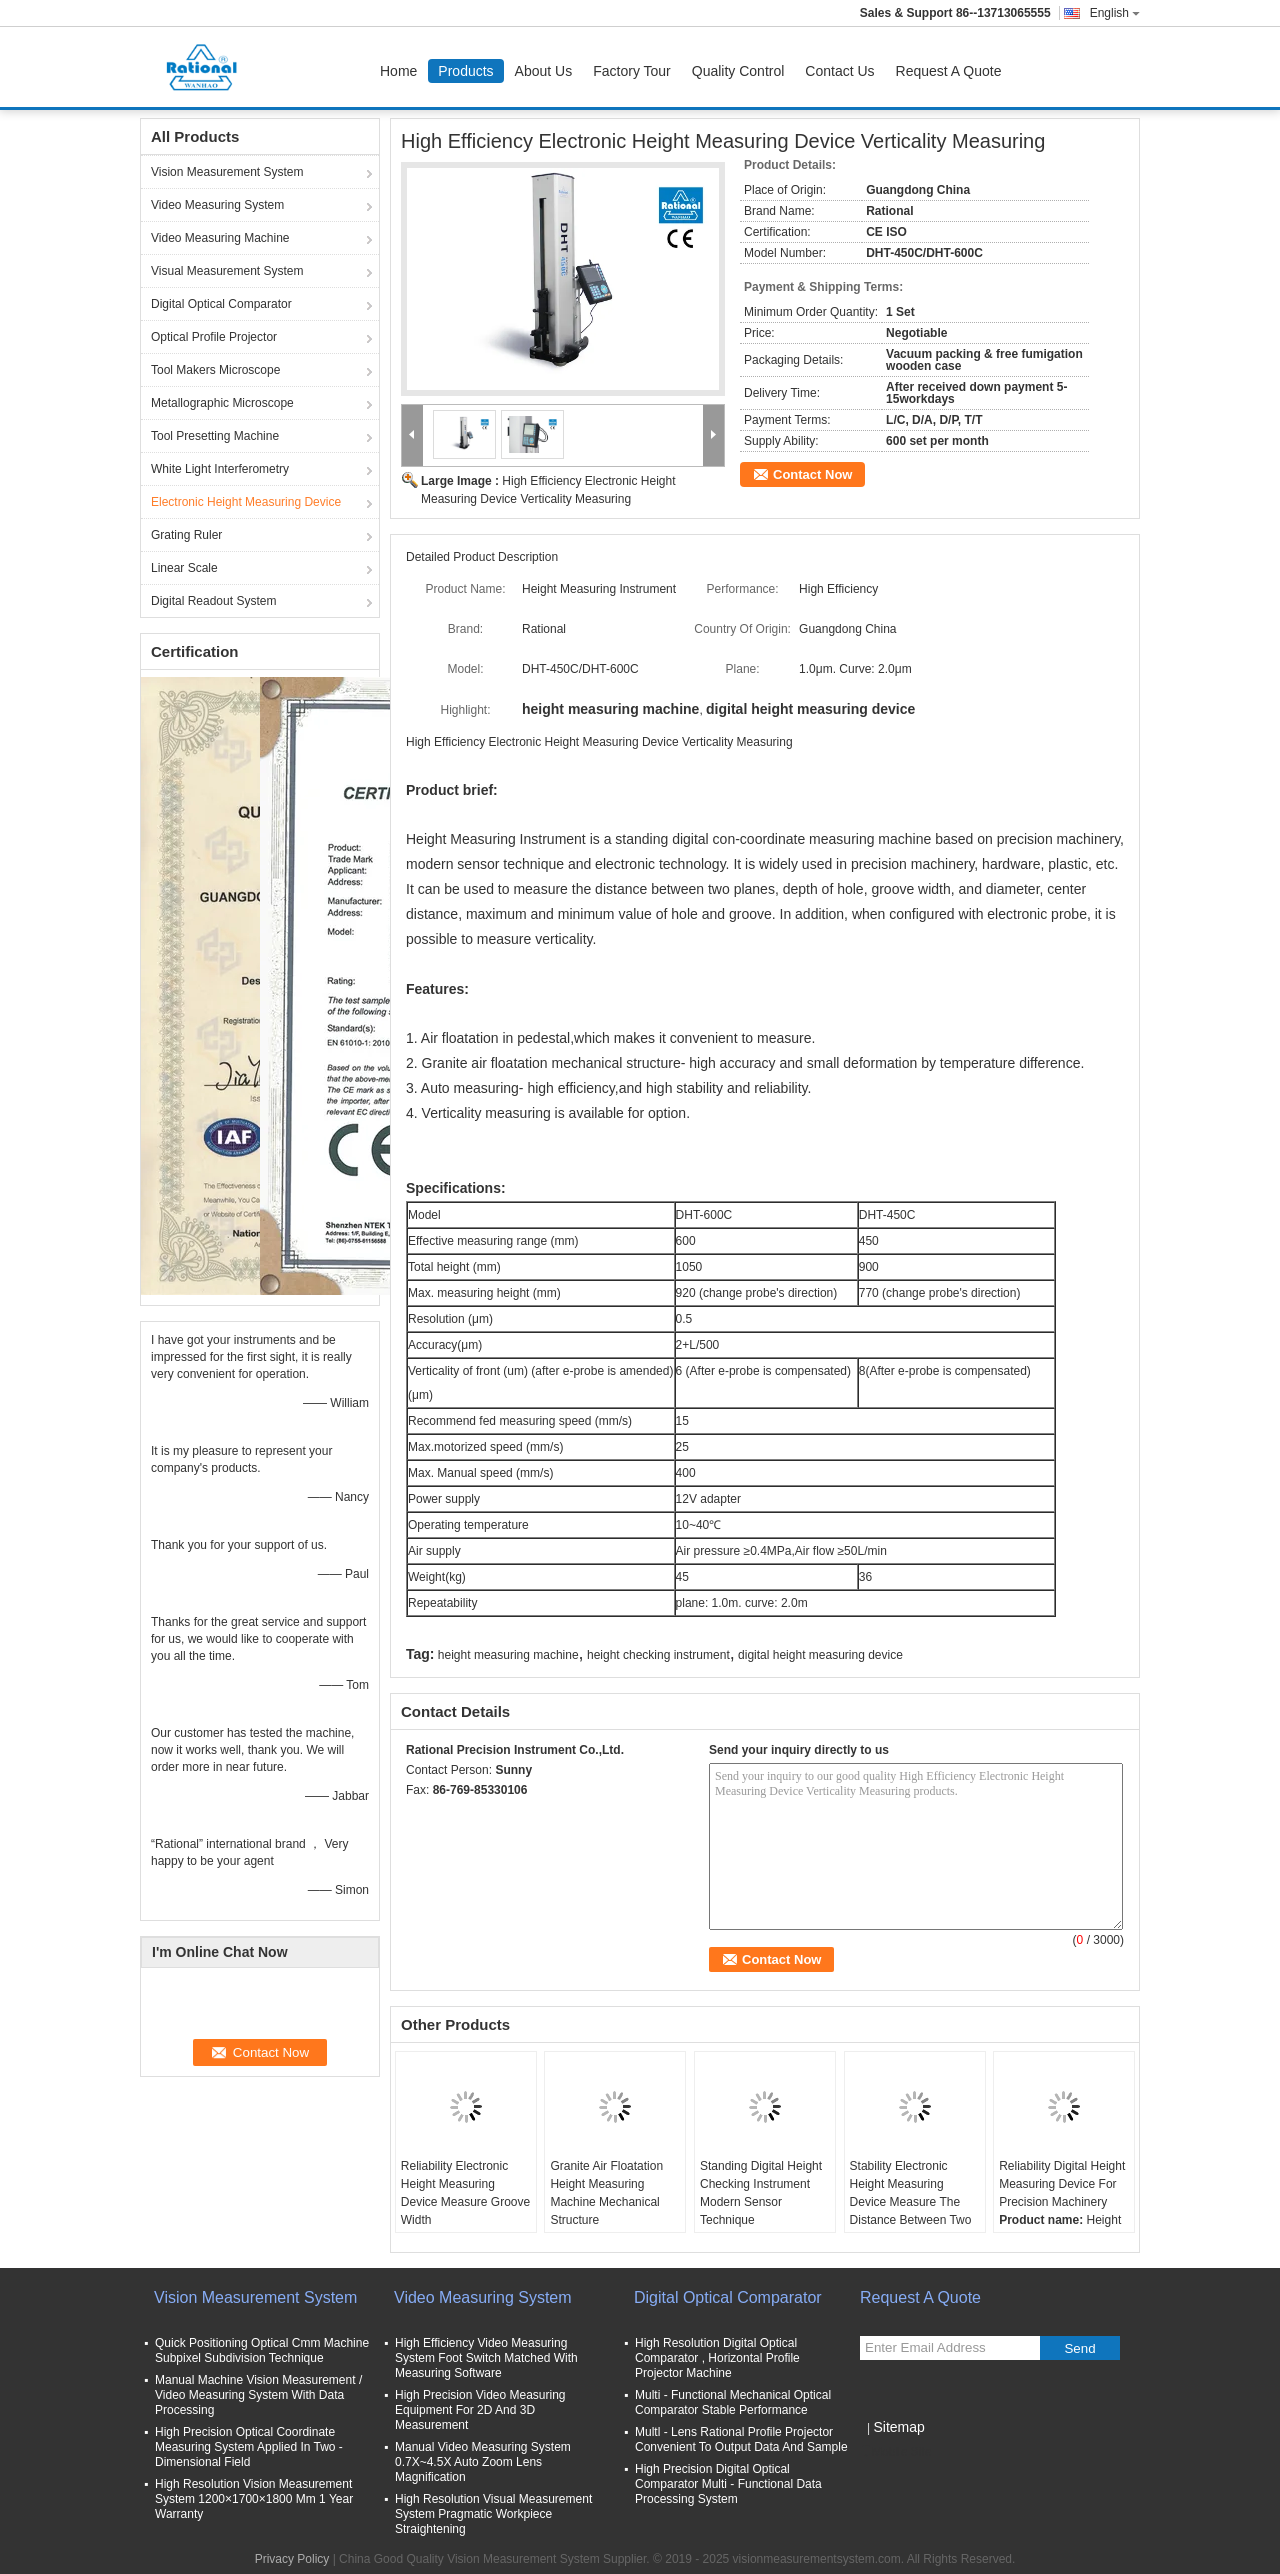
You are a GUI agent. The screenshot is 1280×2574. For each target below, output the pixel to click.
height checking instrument (658, 1655)
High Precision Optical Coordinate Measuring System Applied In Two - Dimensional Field (249, 2447)
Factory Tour (632, 71)
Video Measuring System (217, 205)
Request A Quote (949, 71)
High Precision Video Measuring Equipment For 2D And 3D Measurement (480, 2410)
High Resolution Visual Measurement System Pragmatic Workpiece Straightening (493, 2514)
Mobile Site (895, 2452)
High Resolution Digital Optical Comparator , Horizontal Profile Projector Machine (717, 2358)
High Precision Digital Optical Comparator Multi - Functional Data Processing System (728, 2484)
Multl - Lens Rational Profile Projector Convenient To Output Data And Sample (741, 2439)
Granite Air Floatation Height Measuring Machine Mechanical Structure (606, 2193)
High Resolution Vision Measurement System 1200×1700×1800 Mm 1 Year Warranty (254, 2499)
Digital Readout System (213, 601)
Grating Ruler (186, 535)
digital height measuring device (820, 1655)
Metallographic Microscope (222, 403)
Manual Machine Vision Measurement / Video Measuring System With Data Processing (258, 2395)
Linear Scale (184, 568)
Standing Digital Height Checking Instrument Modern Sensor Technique (761, 2193)
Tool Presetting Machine (215, 436)
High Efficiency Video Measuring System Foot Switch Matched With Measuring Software (486, 2358)
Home (398, 71)
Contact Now (812, 474)
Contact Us (839, 71)
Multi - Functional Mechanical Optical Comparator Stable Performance (733, 2402)
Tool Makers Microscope (215, 370)
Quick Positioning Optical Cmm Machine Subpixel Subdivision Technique (262, 2350)
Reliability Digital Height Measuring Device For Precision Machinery (1062, 2184)
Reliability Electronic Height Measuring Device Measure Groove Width (465, 2193)
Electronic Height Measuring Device (246, 502)
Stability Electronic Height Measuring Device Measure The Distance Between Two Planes (911, 2202)
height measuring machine (508, 1655)
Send (1079, 2348)
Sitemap (898, 2427)
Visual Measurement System (227, 271)
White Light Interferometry (220, 469)
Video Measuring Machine (220, 238)
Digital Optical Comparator (221, 304)
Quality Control (738, 71)
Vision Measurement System (227, 172)
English (1115, 13)
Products (465, 71)
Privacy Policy (292, 2559)
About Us (544, 71)
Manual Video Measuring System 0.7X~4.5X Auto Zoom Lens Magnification (483, 2462)
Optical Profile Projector (214, 337)
